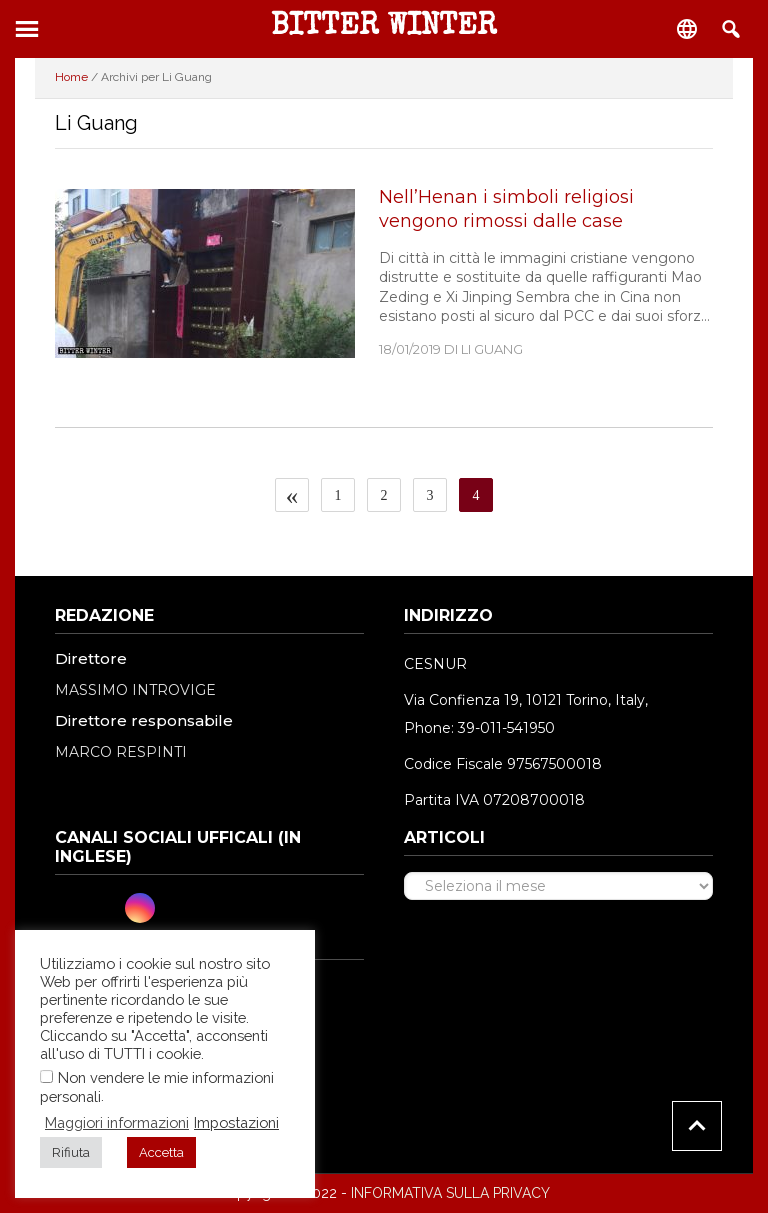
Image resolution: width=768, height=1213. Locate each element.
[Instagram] (140, 908)
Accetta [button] (161, 1152)
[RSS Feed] (208, 908)
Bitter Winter (384, 28)
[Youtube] (174, 908)
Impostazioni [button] (236, 1122)
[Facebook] (72, 908)
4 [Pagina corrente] (482, 495)
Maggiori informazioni (117, 1122)
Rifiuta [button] (71, 1152)
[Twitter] (106, 908)
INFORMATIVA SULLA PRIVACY (450, 1193)
